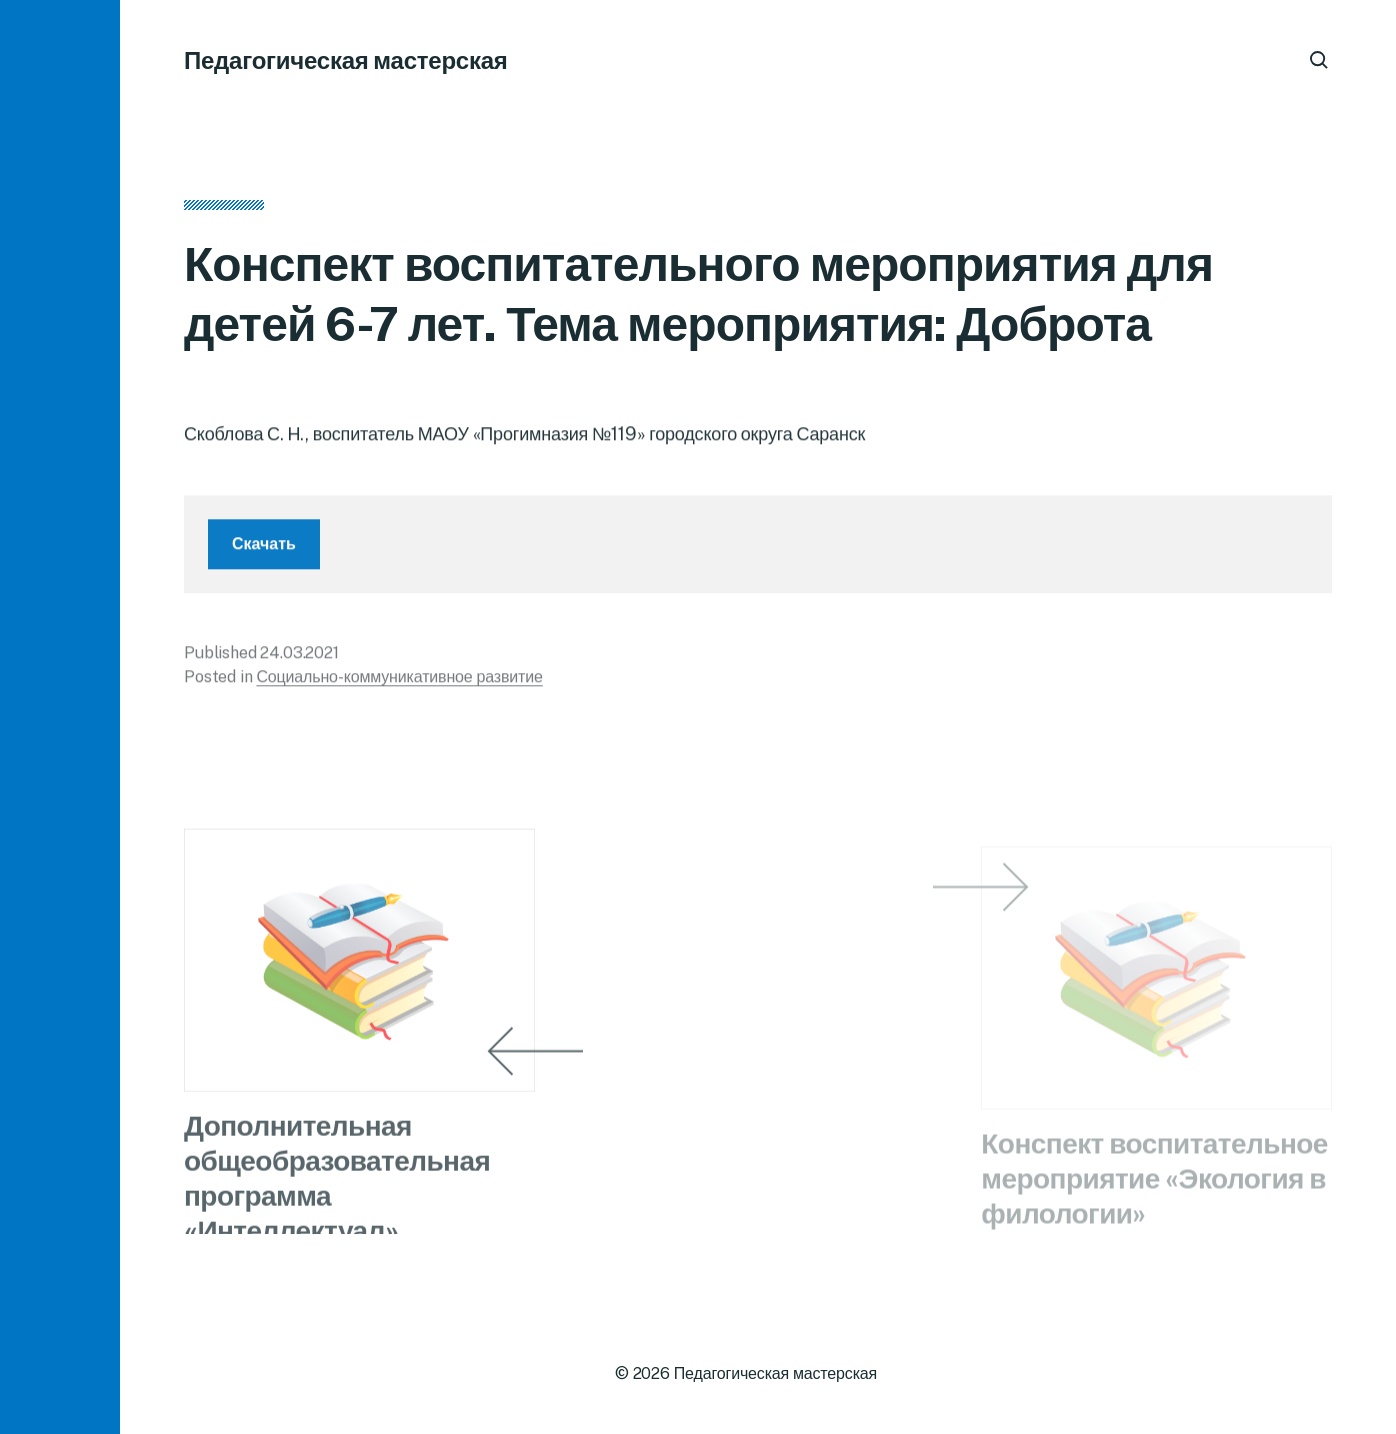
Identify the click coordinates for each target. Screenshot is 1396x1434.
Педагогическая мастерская (346, 60)
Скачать (264, 551)
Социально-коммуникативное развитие (399, 684)
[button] (60, 717)
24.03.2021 (299, 660)
